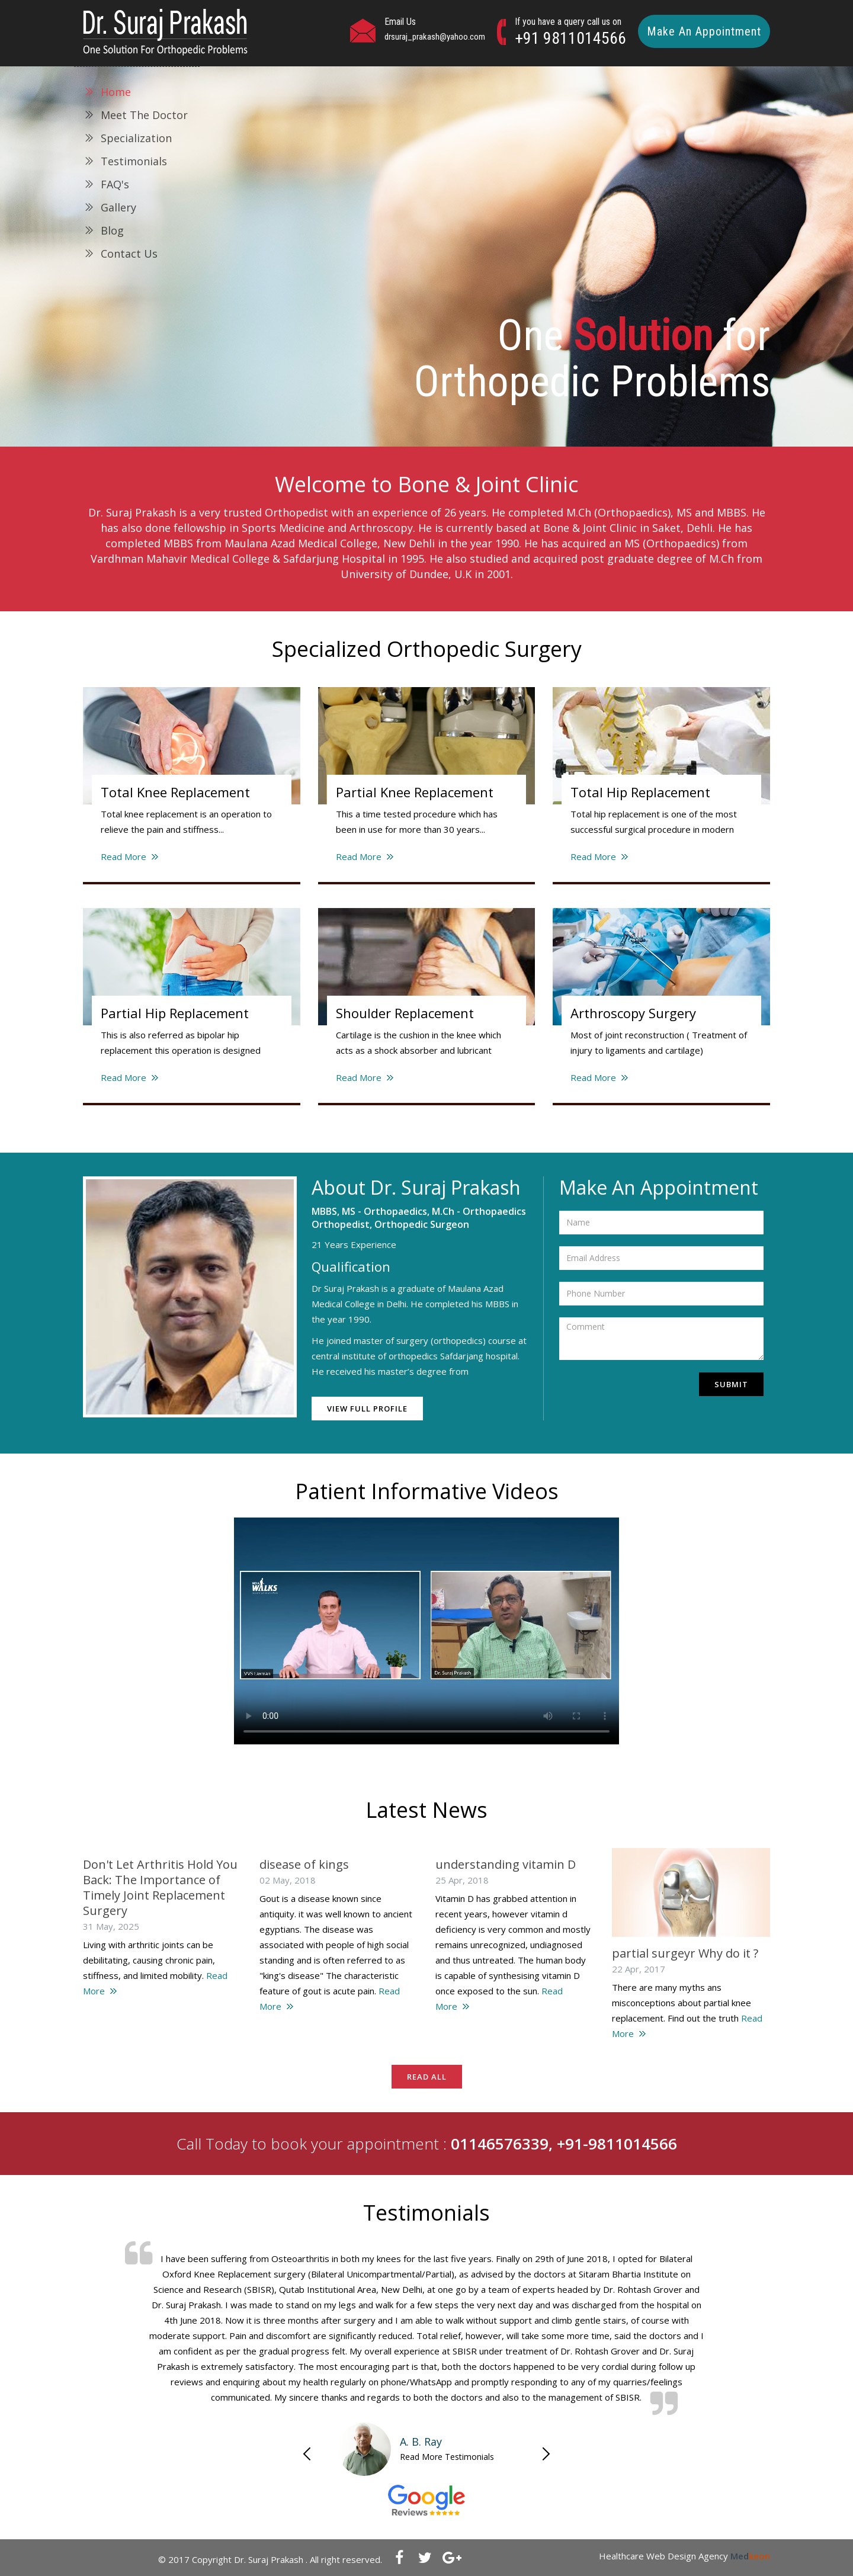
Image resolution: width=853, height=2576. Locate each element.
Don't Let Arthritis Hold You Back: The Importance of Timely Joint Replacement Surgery (160, 1887)
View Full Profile (367, 1408)
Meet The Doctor (144, 115)
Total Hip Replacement (640, 792)
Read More (123, 856)
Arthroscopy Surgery (633, 1013)
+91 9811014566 (570, 38)
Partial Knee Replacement (414, 792)
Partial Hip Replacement (175, 1013)
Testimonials (134, 161)
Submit (731, 1384)
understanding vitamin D (505, 1864)
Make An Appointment (704, 31)
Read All (427, 2076)
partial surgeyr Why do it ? (685, 1953)
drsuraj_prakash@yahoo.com (434, 36)
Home (116, 92)
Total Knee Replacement (175, 792)
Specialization (136, 138)
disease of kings (304, 1864)
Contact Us (129, 253)
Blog (112, 230)
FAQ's (115, 184)
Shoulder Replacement (405, 1013)
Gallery (118, 207)
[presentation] (622, 1388)
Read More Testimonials (447, 2456)
